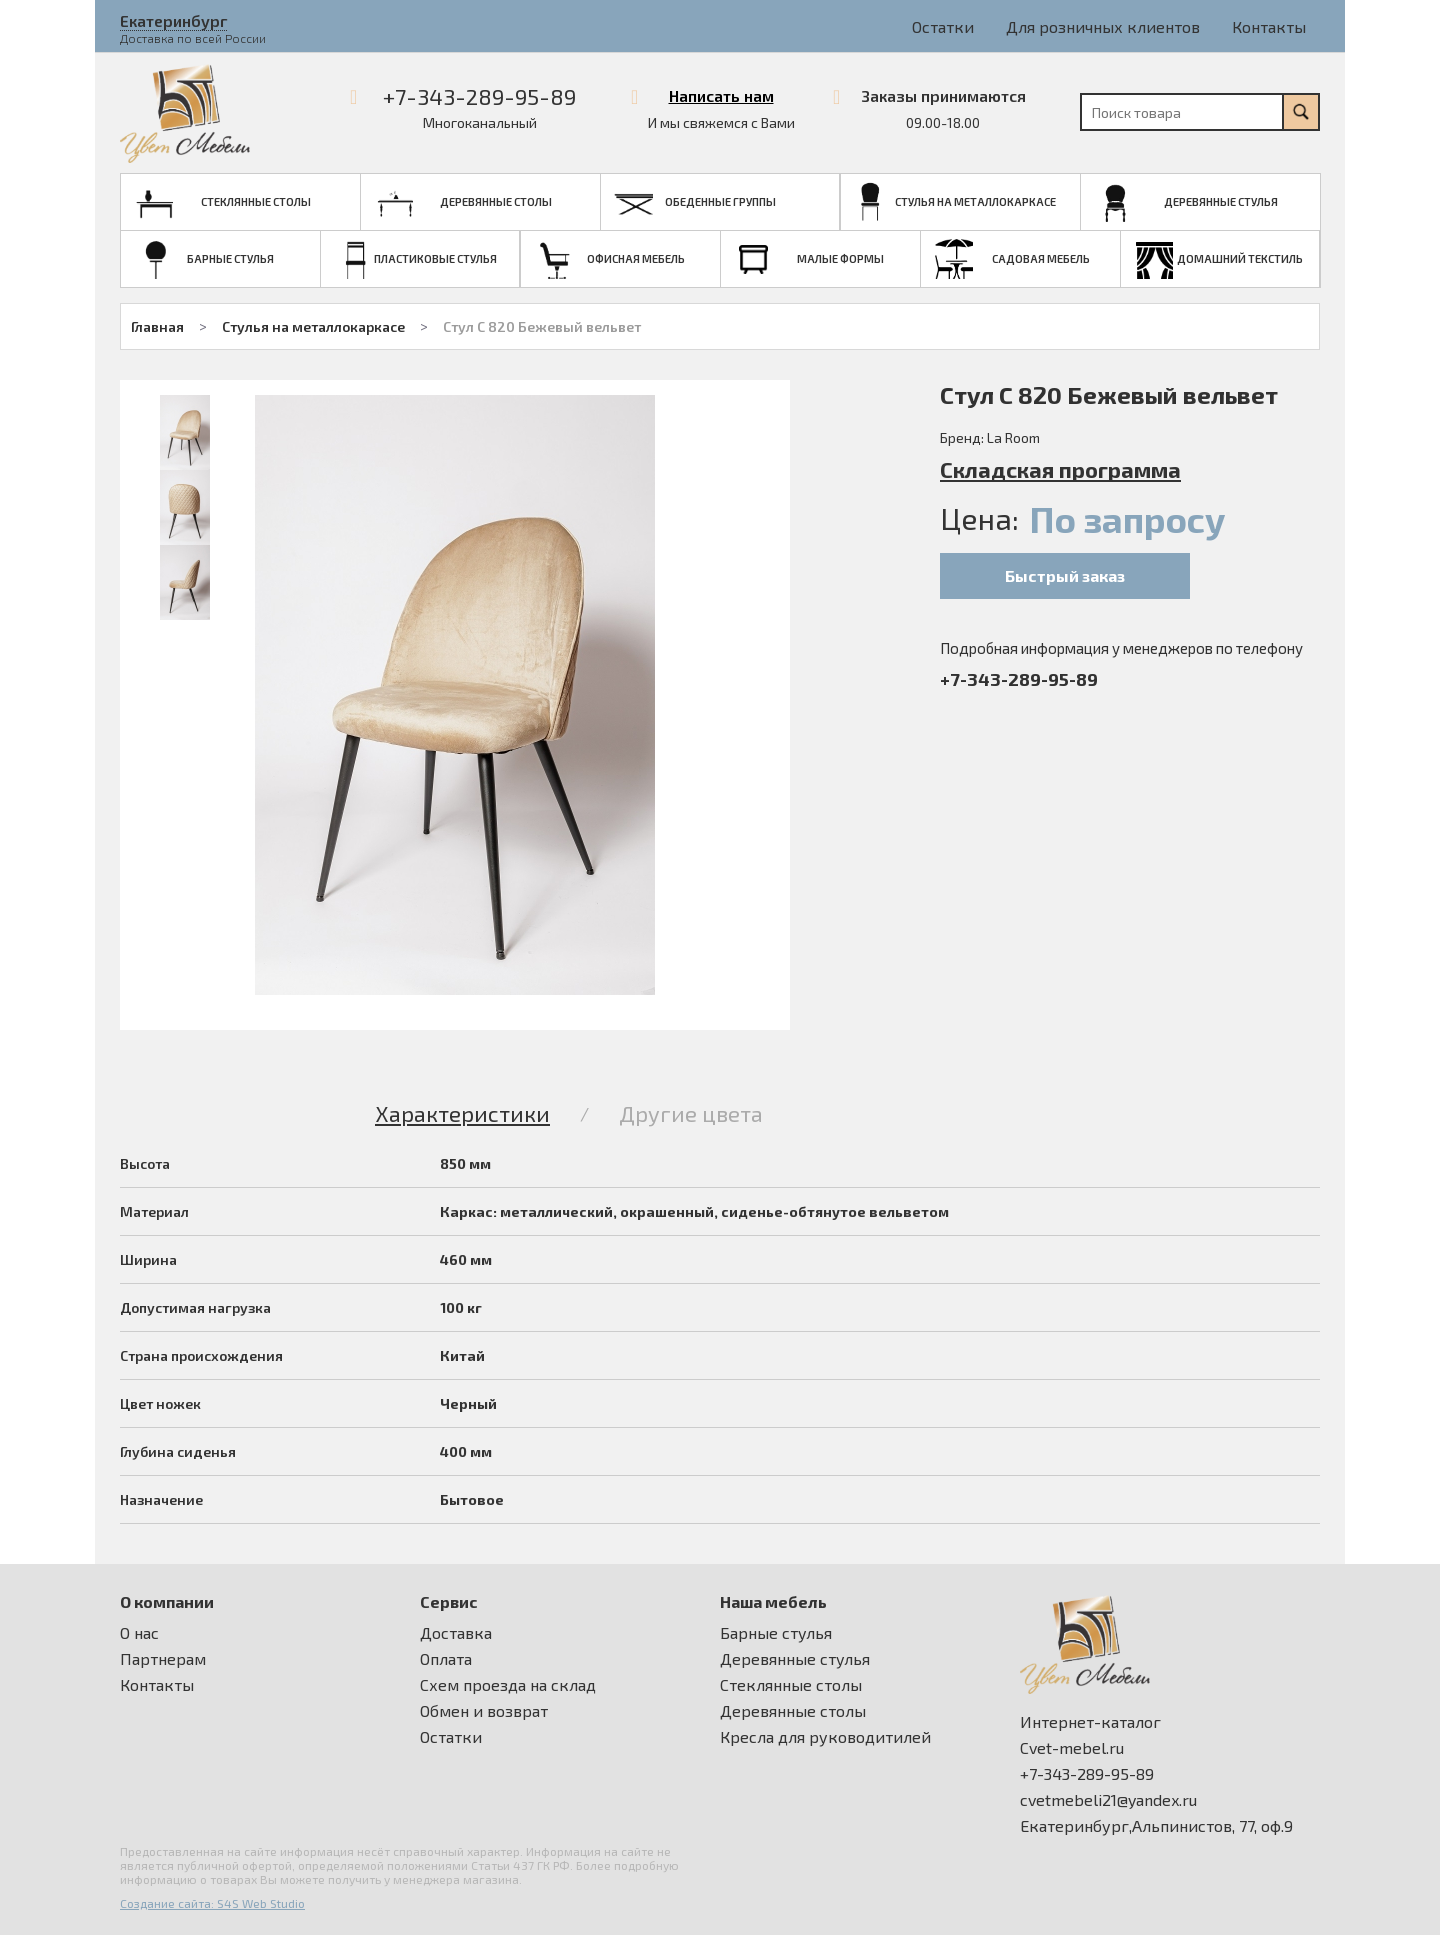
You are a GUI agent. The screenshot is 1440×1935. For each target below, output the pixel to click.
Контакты (1269, 26)
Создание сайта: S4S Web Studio (212, 1903)
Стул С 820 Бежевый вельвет (542, 326)
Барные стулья (776, 1633)
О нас (139, 1633)
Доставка (456, 1633)
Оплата (446, 1659)
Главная (157, 326)
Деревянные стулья (795, 1659)
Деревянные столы (793, 1711)
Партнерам (163, 1659)
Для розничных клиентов (1103, 26)
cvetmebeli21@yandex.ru (1108, 1800)
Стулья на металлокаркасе (313, 326)
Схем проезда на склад (508, 1685)
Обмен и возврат (484, 1711)
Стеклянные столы (791, 1685)
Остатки (943, 26)
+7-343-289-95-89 (479, 96)
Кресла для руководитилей (825, 1737)
